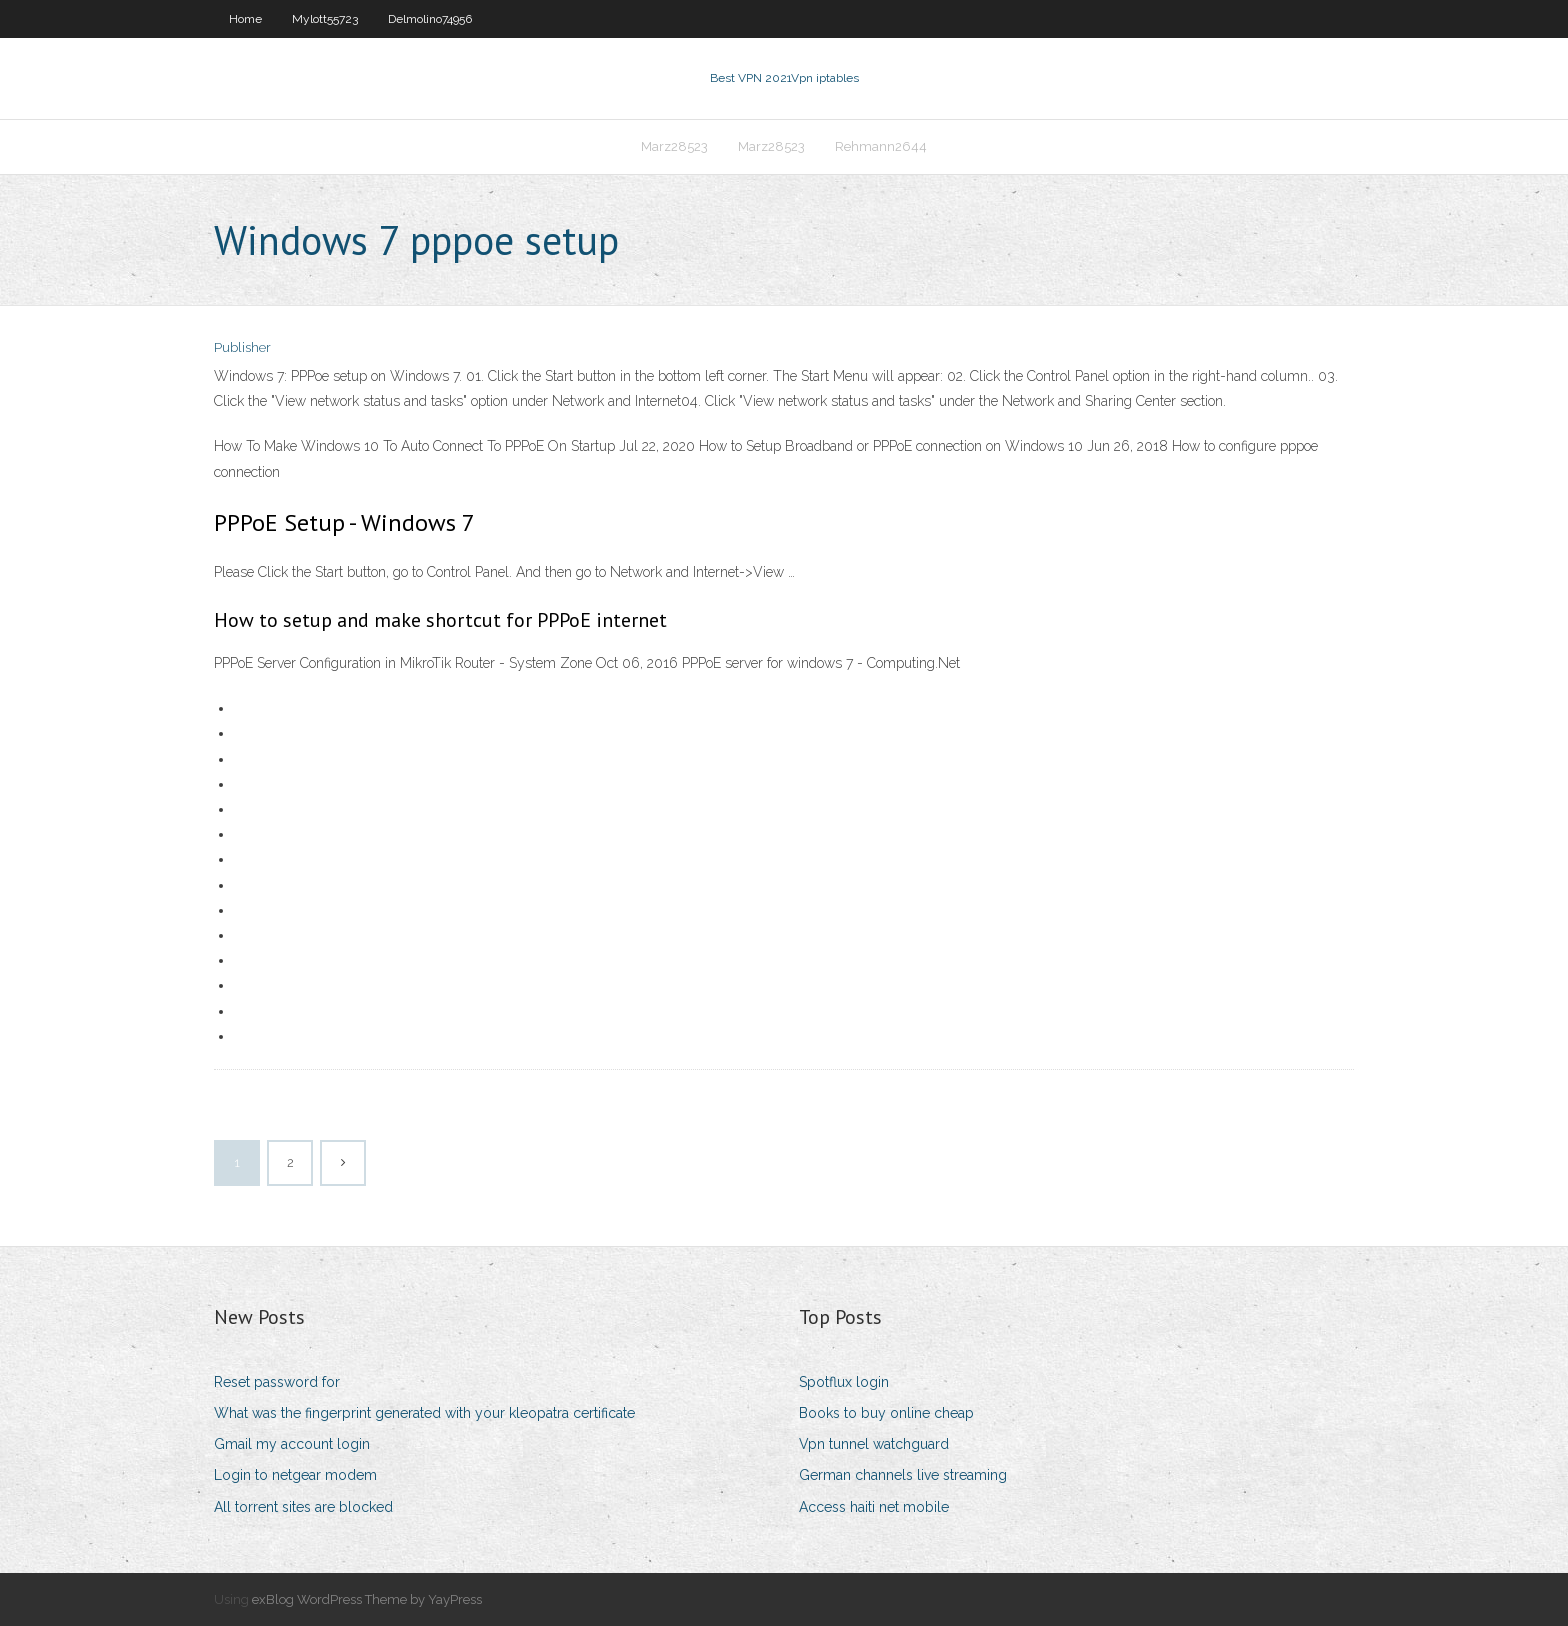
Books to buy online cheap (886, 1413)
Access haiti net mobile (874, 1507)
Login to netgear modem (295, 1475)
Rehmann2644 (881, 146)
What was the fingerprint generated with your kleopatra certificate (424, 1413)
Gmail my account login (292, 1444)
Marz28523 (674, 146)
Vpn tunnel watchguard (874, 1444)
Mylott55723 (325, 19)
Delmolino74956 (430, 19)
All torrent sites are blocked (303, 1507)
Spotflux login (844, 1382)
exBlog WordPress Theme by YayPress (367, 1599)
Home (245, 19)
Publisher (242, 347)
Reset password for (277, 1382)
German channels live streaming (903, 1475)
